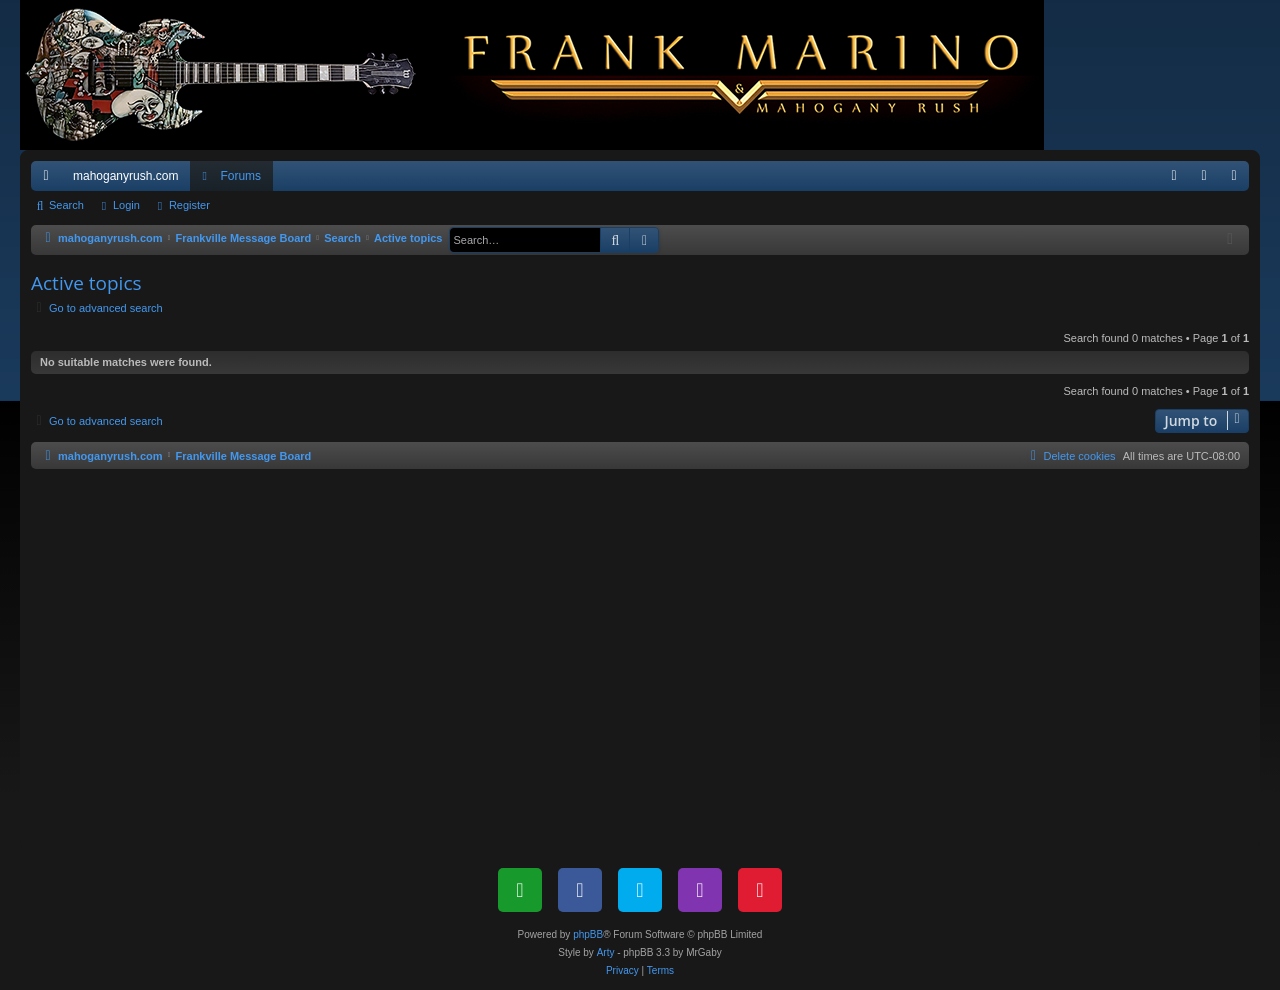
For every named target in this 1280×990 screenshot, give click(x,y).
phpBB (588, 934)
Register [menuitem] (1238, 180)
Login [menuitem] (1208, 180)
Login (126, 205)
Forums (240, 176)
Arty (606, 952)
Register (189, 205)
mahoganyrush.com (125, 176)
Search (66, 205)
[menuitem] (1174, 176)
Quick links (50, 180)
